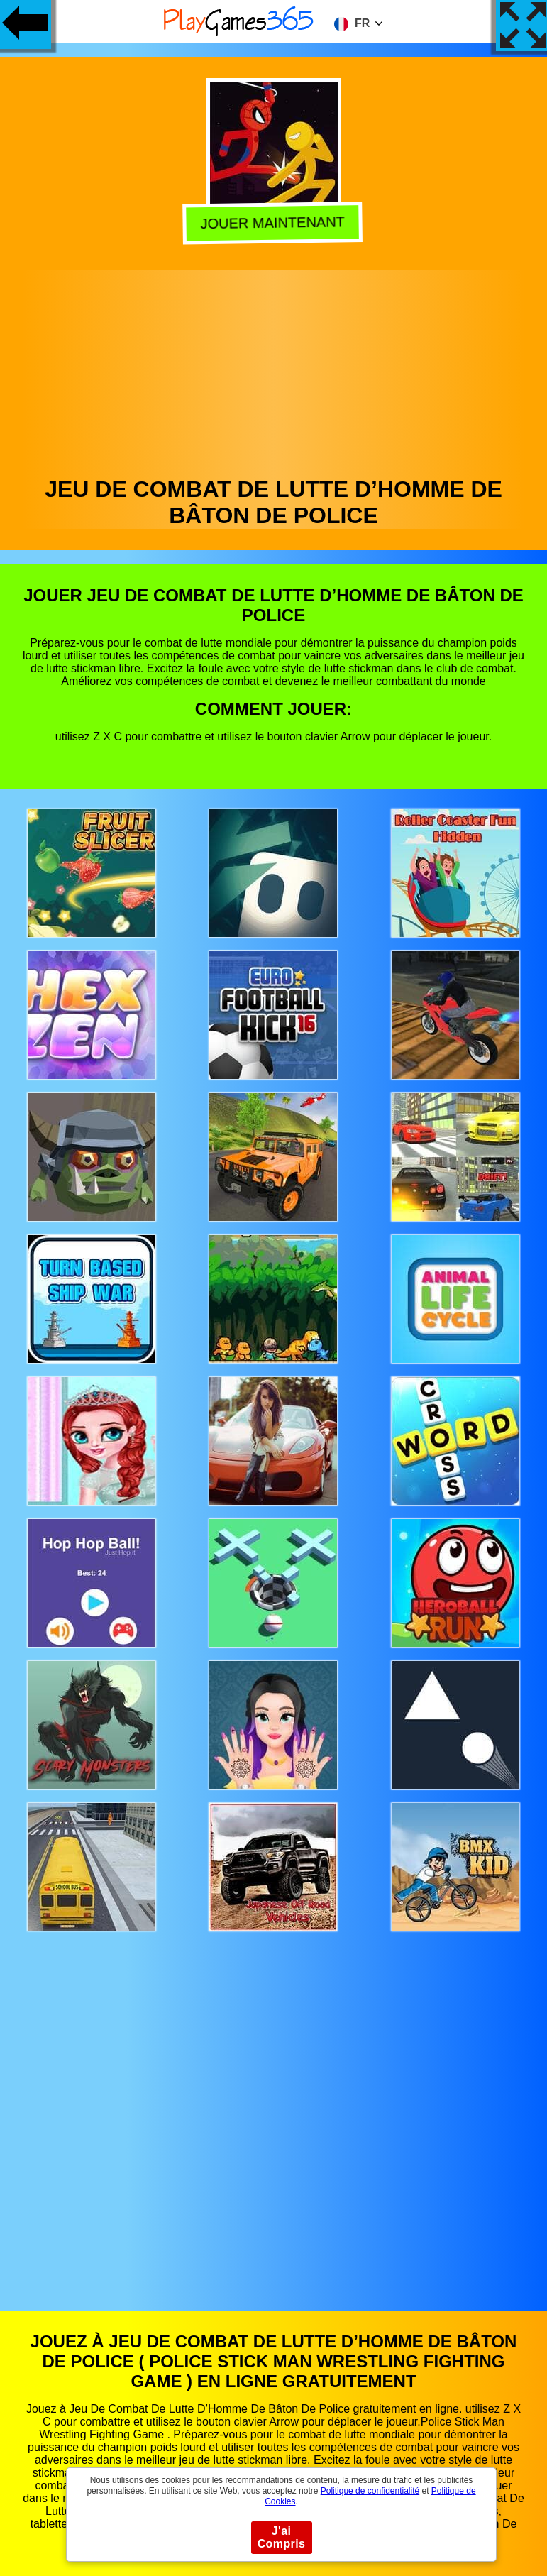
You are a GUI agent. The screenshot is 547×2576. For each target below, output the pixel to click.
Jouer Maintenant (272, 222)
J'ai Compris (282, 2537)
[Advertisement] (274, 369)
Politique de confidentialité (370, 2491)
